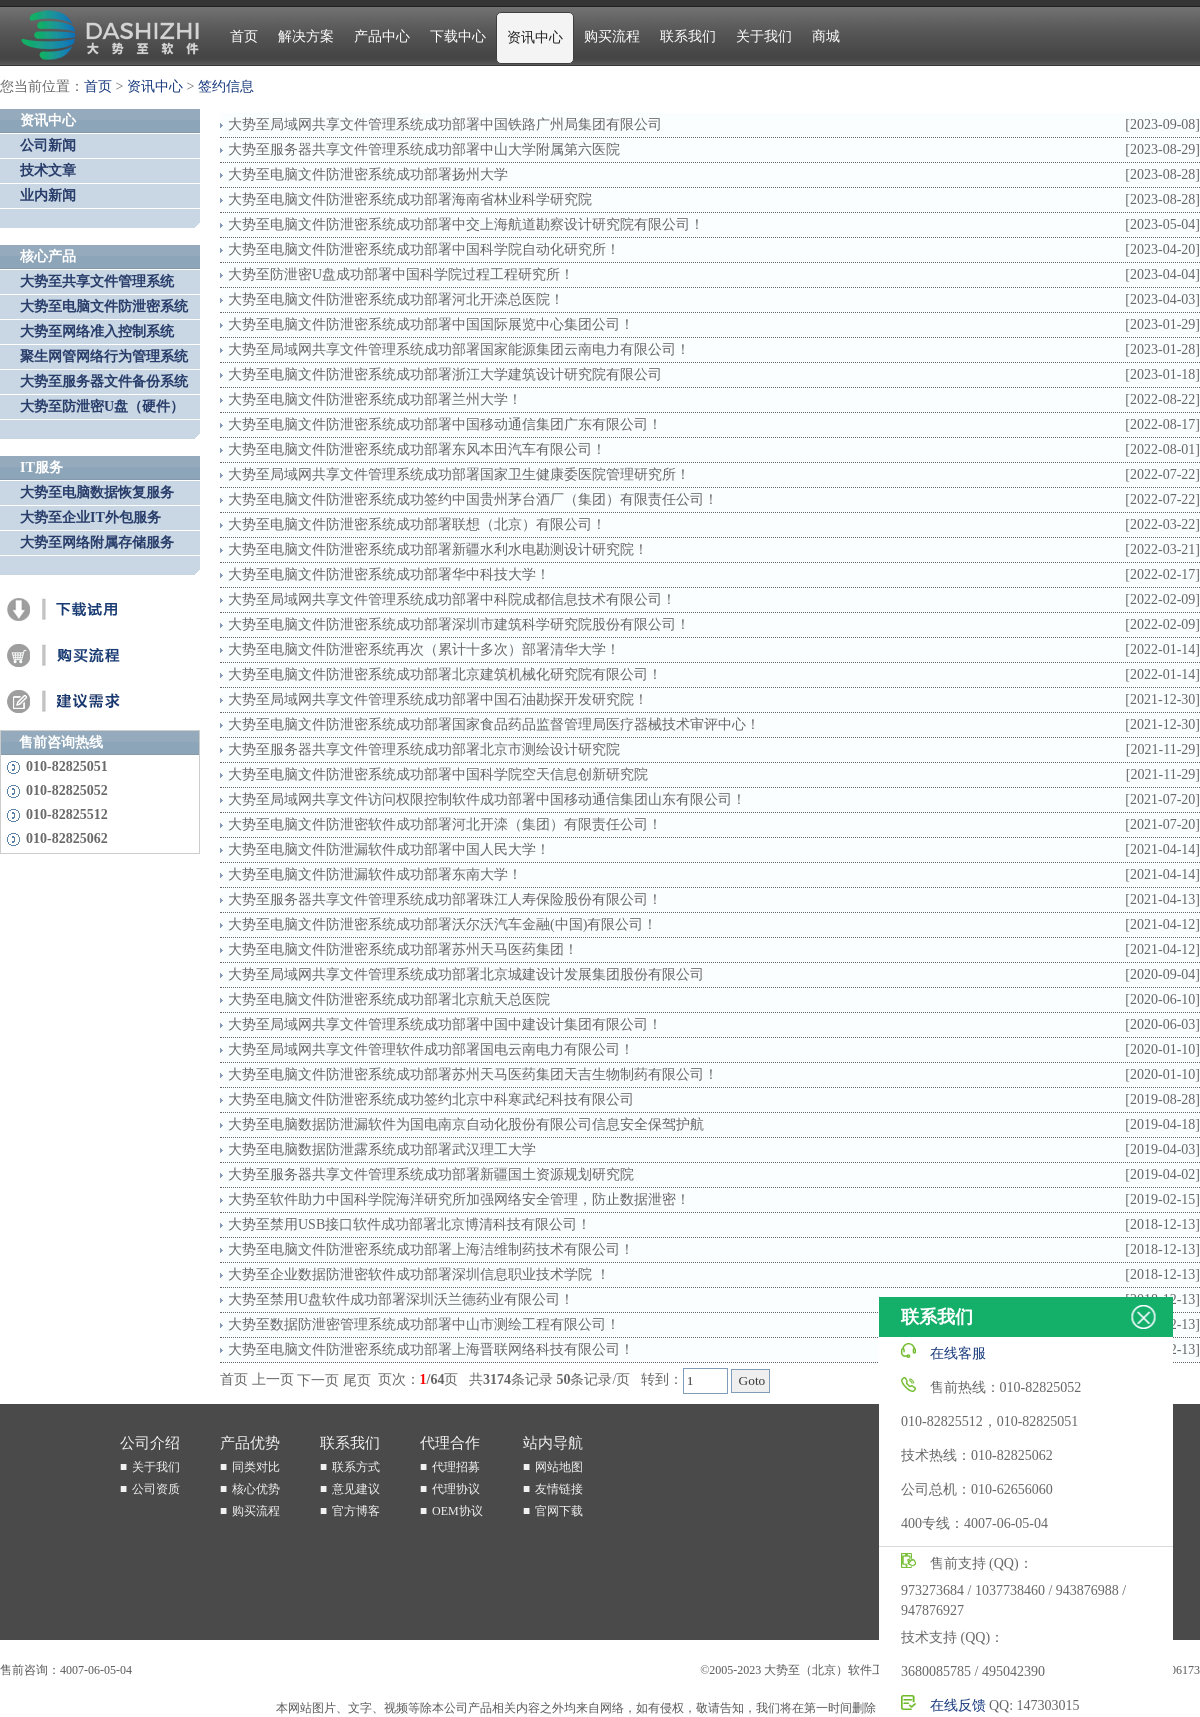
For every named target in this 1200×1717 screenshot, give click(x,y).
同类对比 (256, 1467)
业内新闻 (48, 195)
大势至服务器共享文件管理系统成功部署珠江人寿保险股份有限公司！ (445, 899)
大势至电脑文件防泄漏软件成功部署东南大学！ (375, 874)
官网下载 (559, 1511)
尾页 (357, 1380)
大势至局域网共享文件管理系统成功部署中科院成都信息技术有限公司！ (452, 599)
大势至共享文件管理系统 (97, 281)
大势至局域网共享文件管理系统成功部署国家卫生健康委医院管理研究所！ (459, 474)
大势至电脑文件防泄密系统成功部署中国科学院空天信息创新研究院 (438, 774)
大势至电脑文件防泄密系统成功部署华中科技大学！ (389, 574)
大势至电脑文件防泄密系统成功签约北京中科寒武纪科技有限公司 (431, 1099)
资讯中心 (535, 37)
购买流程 (612, 36)
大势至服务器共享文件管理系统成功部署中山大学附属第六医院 (424, 149)
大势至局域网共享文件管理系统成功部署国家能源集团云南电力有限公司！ (459, 349)
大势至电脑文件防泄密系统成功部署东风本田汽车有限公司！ (417, 449)
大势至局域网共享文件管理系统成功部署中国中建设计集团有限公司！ (445, 1024)
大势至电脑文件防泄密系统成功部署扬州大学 (368, 174)
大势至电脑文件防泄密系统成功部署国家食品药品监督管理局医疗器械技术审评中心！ (494, 724)
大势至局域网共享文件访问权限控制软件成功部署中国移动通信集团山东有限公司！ (487, 799)
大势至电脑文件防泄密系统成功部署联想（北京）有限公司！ (417, 524)
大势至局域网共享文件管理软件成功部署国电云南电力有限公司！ (431, 1049)
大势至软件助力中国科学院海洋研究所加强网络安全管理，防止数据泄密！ (459, 1199)
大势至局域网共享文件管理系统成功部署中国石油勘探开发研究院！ (438, 699)
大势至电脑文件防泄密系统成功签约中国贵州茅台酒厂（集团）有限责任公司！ (473, 499)
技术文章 (48, 170)
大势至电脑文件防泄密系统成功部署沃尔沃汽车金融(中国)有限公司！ (442, 924)
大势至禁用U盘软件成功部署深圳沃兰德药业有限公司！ (401, 1299)
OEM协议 (457, 1511)
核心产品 (48, 256)
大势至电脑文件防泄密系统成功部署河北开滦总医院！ (396, 299)
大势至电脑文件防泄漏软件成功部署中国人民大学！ (389, 849)
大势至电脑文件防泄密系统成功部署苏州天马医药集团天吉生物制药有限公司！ (473, 1074)
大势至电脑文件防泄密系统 (104, 306)
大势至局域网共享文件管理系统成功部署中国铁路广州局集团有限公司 (445, 124)
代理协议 (456, 1489)
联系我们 (688, 36)
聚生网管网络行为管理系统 (104, 356)
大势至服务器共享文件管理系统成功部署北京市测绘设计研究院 (424, 749)
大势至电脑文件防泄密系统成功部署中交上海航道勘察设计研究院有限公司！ (466, 224)
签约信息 (226, 86)
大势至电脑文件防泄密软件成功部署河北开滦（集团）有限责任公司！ (445, 824)
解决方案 (306, 36)
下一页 (318, 1380)
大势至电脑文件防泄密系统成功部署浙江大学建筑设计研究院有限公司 (445, 374)
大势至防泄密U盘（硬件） (102, 406)
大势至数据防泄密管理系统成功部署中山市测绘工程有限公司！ (424, 1324)
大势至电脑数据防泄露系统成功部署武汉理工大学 (382, 1149)
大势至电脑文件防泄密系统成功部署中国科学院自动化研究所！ (424, 249)
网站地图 (559, 1467)
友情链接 (559, 1489)
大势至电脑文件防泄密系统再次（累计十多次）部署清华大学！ (424, 649)
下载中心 (458, 36)
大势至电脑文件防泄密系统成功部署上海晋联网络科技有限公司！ (431, 1349)
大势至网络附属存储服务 (97, 542)
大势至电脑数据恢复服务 (97, 492)
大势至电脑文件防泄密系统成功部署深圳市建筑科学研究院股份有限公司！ (459, 624)
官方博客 (356, 1511)
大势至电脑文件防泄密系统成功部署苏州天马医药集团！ (403, 949)
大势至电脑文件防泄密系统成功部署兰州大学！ (375, 399)
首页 (244, 36)
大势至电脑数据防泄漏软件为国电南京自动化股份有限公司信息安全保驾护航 (466, 1124)
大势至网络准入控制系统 (97, 331)
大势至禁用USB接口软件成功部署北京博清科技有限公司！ (409, 1224)
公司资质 (156, 1489)
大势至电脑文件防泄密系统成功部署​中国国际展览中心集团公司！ (431, 324)
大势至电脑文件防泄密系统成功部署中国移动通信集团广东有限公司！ (445, 424)
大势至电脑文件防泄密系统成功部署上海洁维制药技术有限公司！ (431, 1249)
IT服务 (41, 467)
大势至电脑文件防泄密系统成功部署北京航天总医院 (389, 999)
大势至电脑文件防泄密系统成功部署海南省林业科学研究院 (410, 199)
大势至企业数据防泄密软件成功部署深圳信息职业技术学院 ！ (419, 1274)
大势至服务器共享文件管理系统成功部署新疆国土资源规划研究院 (431, 1174)
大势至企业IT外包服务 (90, 517)
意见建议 (356, 1489)
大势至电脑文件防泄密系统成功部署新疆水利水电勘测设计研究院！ (438, 549)
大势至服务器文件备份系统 (104, 381)
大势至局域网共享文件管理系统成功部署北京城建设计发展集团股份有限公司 (466, 974)
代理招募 (456, 1467)
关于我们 (764, 36)
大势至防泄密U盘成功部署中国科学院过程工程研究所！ (401, 274)
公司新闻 (48, 145)
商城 (826, 36)
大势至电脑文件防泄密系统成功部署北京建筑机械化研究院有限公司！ (445, 674)
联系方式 (356, 1467)
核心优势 (256, 1489)
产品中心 (382, 36)
